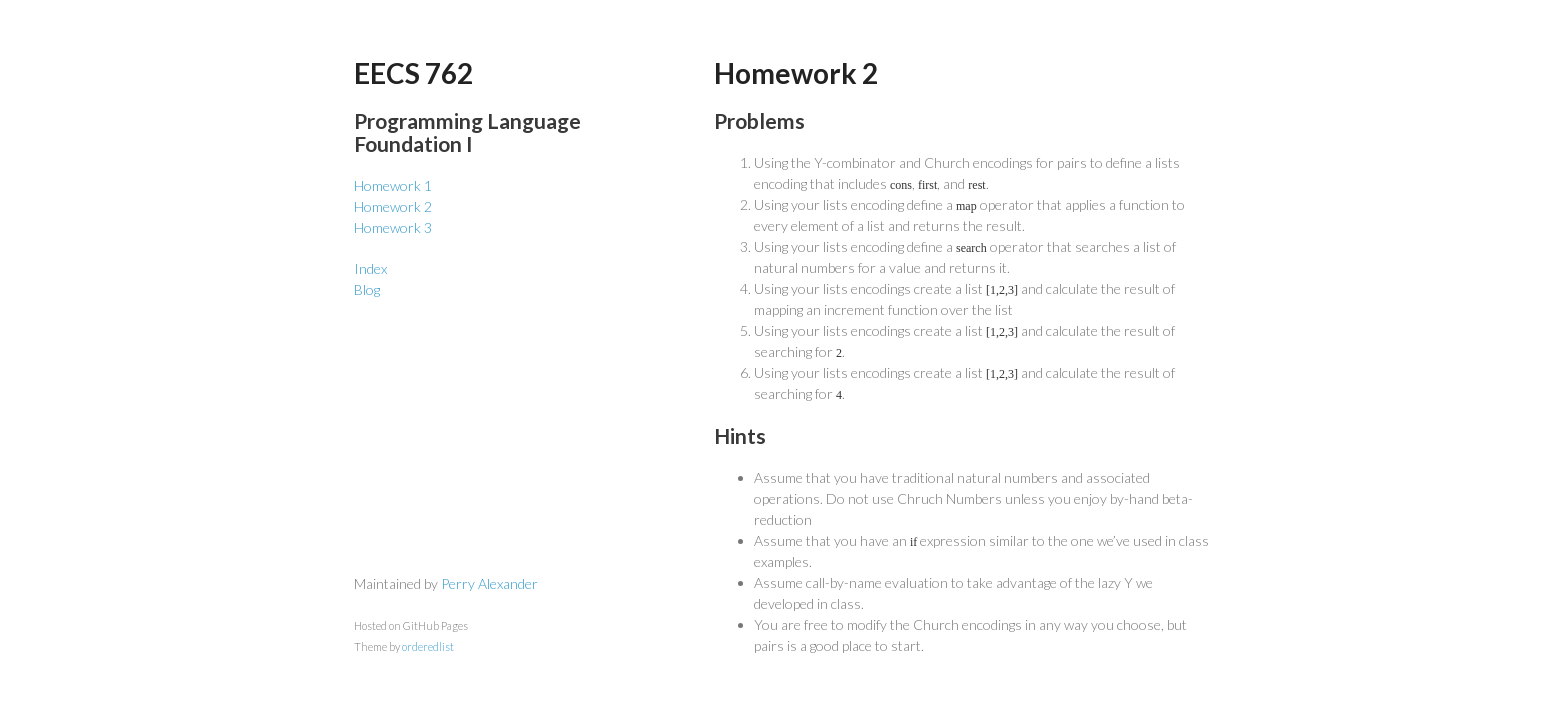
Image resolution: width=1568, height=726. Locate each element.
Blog (367, 289)
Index (370, 268)
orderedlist (428, 646)
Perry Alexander (489, 583)
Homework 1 (393, 185)
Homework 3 (393, 227)
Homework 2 (393, 206)
